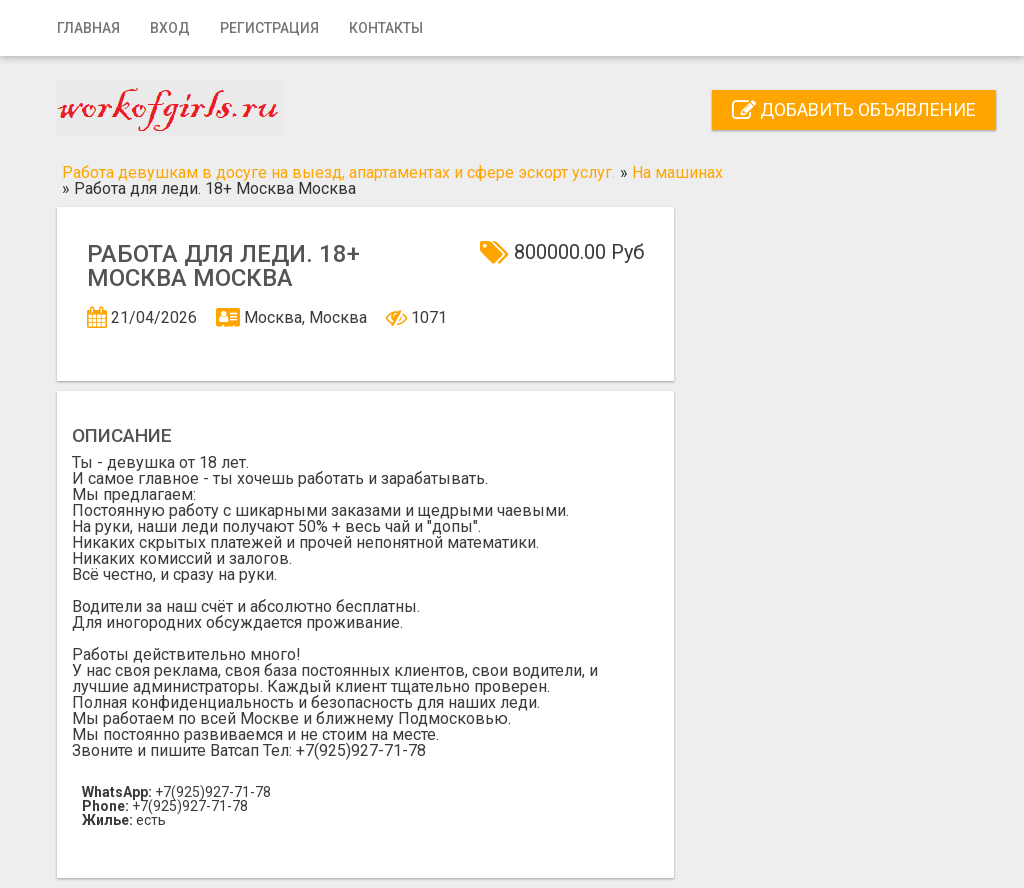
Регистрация (269, 28)
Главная (88, 28)
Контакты (386, 28)
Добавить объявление (854, 109)
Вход (170, 28)
